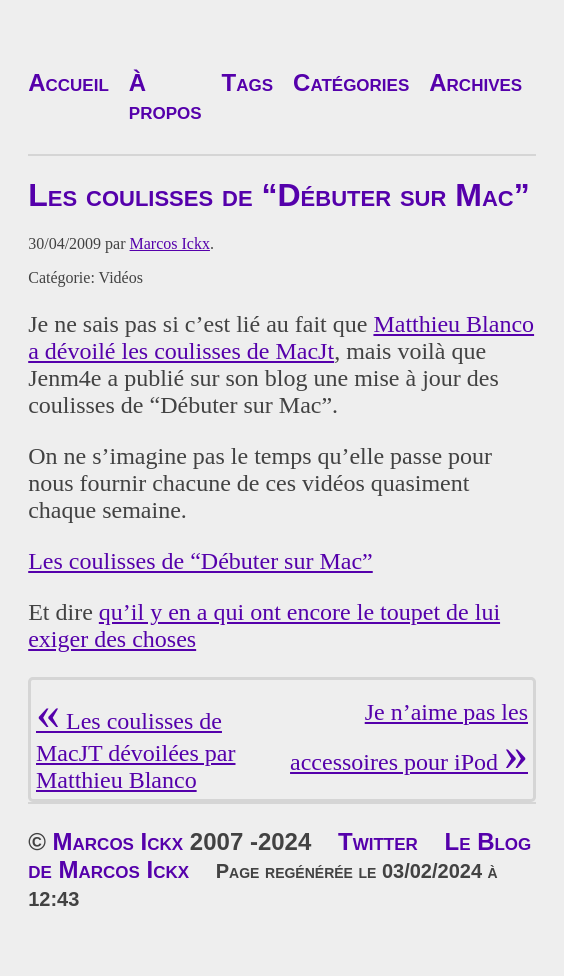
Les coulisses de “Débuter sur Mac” (200, 561)
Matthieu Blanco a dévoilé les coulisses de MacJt (281, 337)
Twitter (378, 841)
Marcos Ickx (170, 243)
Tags (248, 82)
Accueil (68, 82)
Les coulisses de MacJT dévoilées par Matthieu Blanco (136, 750)
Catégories (351, 82)
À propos (165, 96)
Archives (475, 82)
